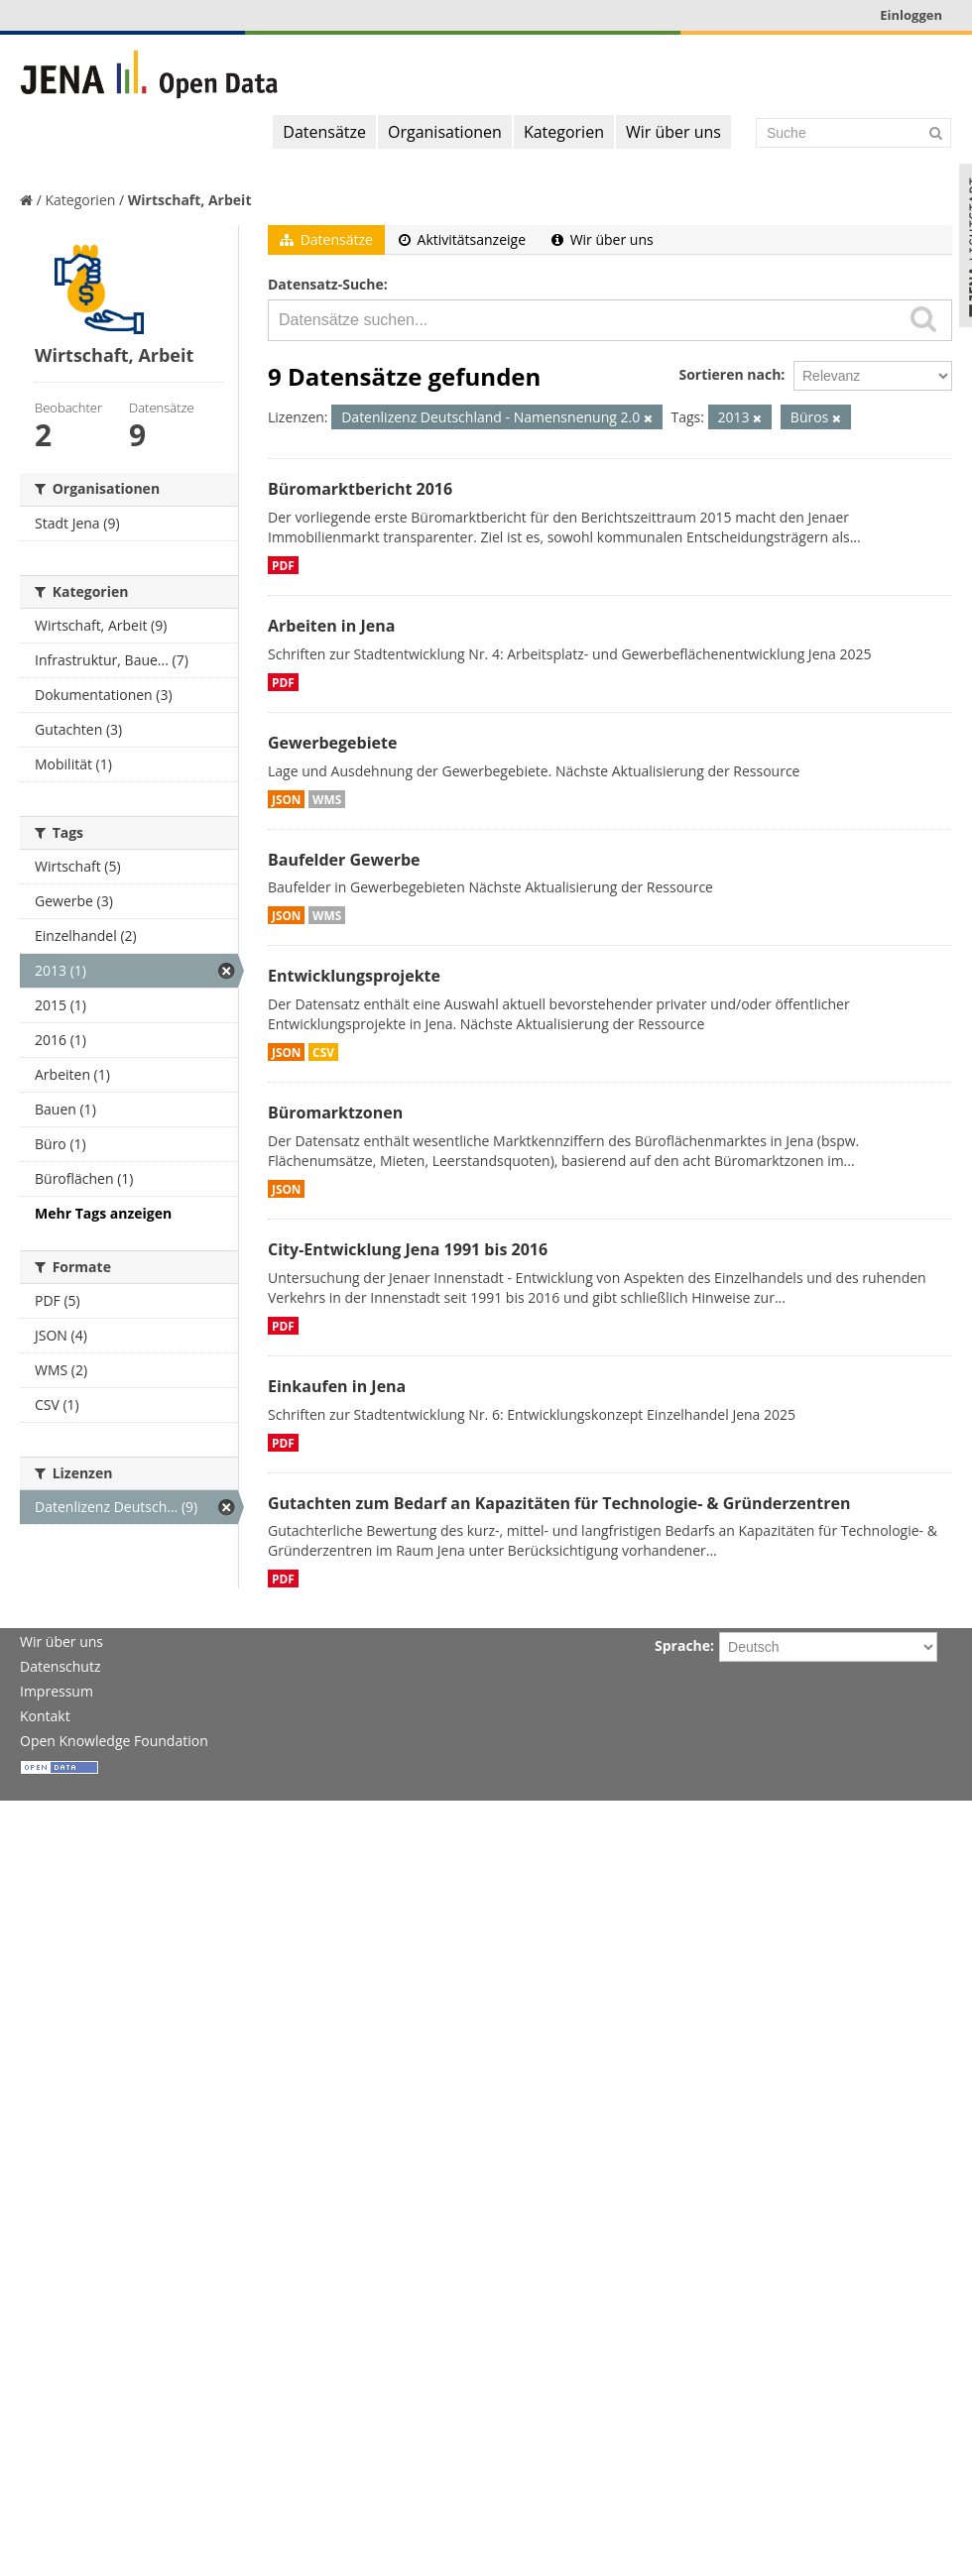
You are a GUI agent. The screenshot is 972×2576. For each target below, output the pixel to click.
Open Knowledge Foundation (114, 1740)
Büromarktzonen (335, 1112)
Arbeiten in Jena (331, 626)
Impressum (56, 1691)
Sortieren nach (729, 374)
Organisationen (445, 132)
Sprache (682, 1645)
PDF (283, 565)
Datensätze (324, 132)
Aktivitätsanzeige (462, 239)
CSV (323, 1052)
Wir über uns (673, 132)
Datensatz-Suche (326, 284)
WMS (326, 799)
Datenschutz (60, 1666)
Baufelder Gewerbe (344, 860)
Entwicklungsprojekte (354, 976)
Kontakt (45, 1715)
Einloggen (911, 15)
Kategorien (564, 132)
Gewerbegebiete (332, 743)
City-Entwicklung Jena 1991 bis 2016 (407, 1249)
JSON (286, 799)
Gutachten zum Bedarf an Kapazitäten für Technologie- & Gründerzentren (559, 1503)
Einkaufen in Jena (337, 1386)
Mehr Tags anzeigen (103, 1213)
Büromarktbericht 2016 (360, 489)
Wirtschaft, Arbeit (190, 199)
